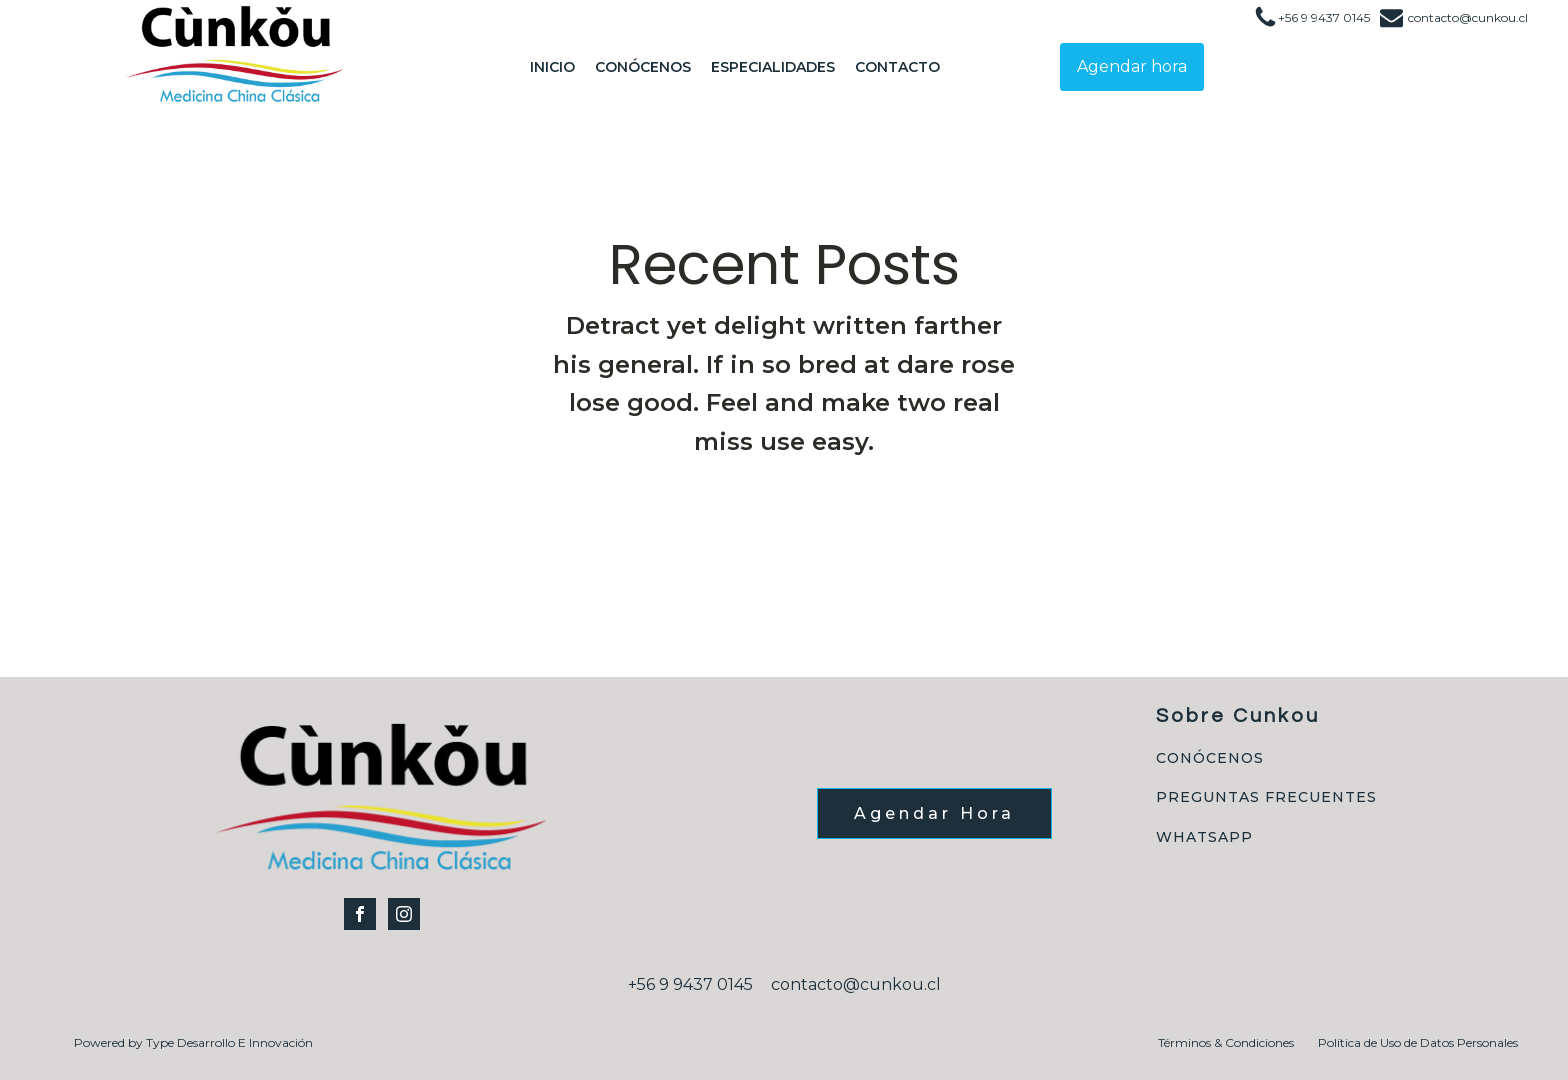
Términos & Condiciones (1226, 1042)
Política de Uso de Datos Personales (1418, 1042)
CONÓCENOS (1210, 758)
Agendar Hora (934, 813)
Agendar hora (1132, 66)
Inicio (552, 67)
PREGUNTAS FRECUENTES (1266, 797)
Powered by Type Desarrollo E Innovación (193, 1042)
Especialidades (773, 67)
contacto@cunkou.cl (1468, 17)
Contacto (897, 67)
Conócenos (643, 67)
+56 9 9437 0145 (1324, 17)
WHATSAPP (1204, 837)
